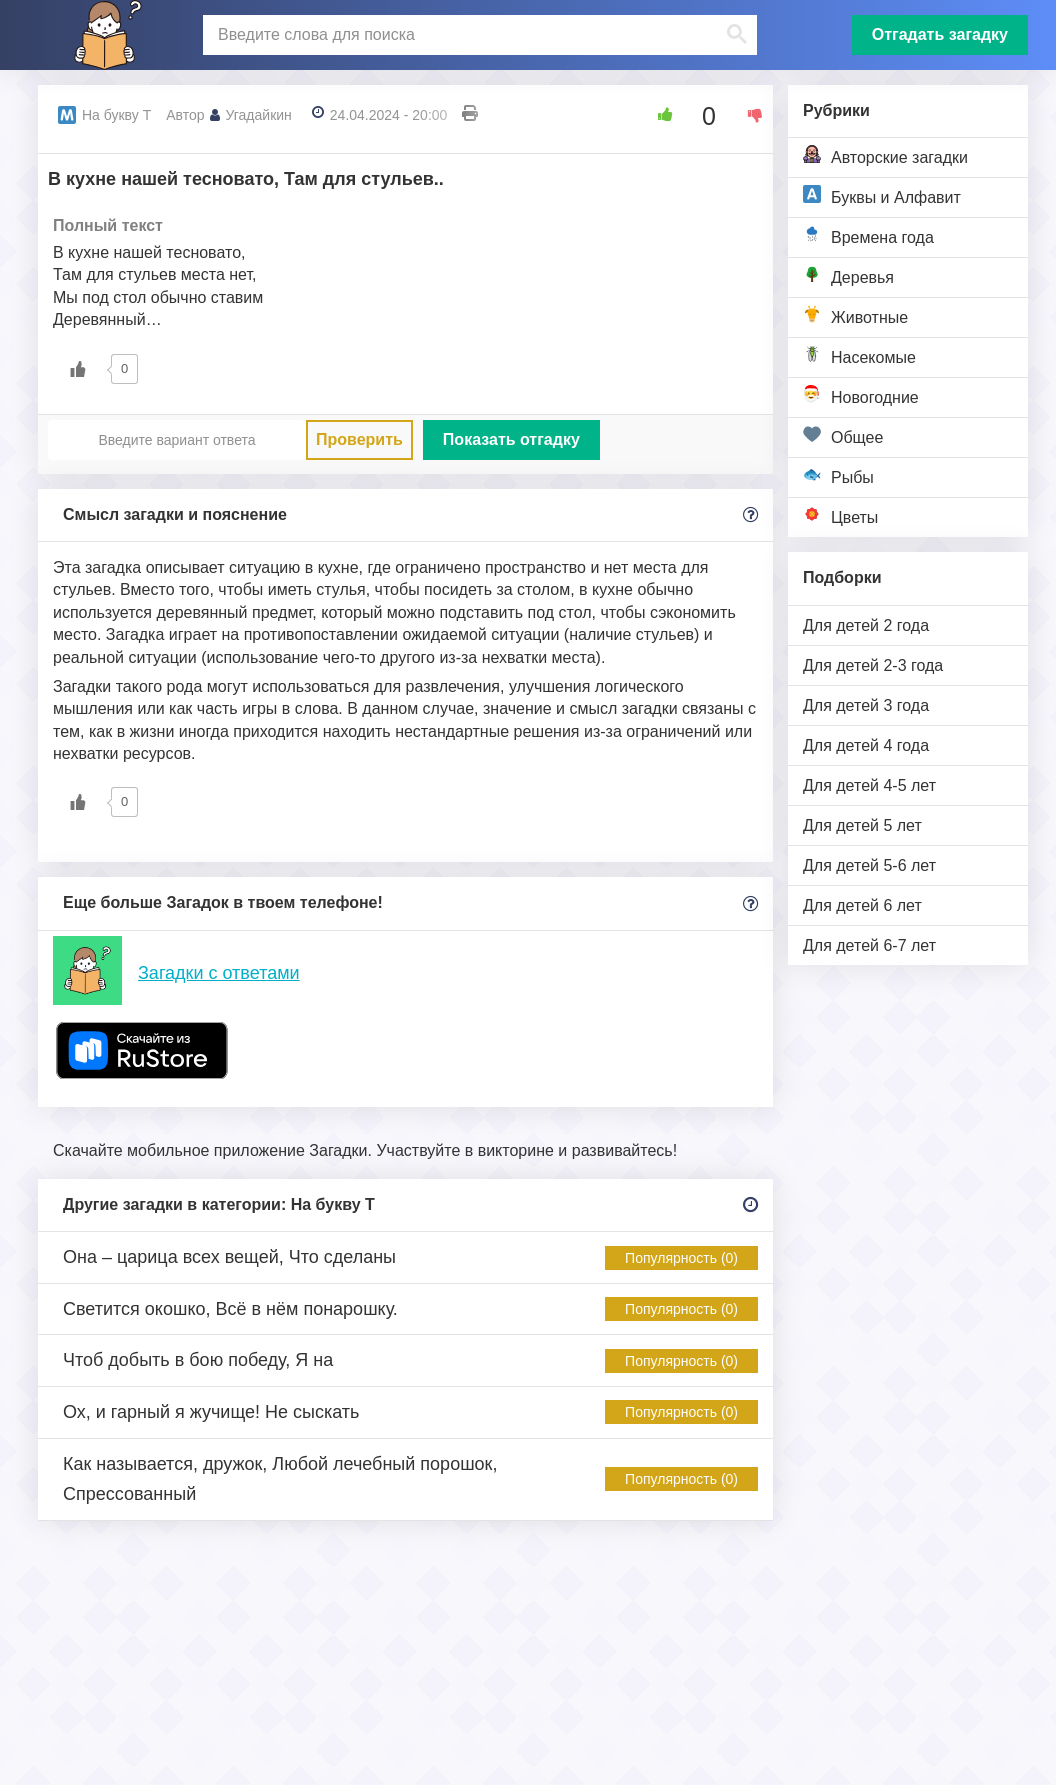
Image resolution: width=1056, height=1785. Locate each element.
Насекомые (859, 355)
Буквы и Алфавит (882, 195)
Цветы (840, 515)
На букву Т (116, 115)
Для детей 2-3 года (873, 665)
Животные (855, 315)
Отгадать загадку (940, 34)
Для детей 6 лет (862, 905)
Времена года (868, 235)
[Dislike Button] (748, 115)
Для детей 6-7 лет (869, 945)
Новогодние (861, 395)
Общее (843, 435)
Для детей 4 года (866, 745)
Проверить (359, 439)
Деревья (848, 275)
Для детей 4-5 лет (869, 785)
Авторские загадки (885, 155)
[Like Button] (658, 115)
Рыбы (838, 475)
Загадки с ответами (219, 973)
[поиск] (477, 35)
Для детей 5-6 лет (869, 865)
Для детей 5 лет (862, 825)
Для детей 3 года (866, 705)
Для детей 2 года (866, 625)
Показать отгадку (511, 439)
